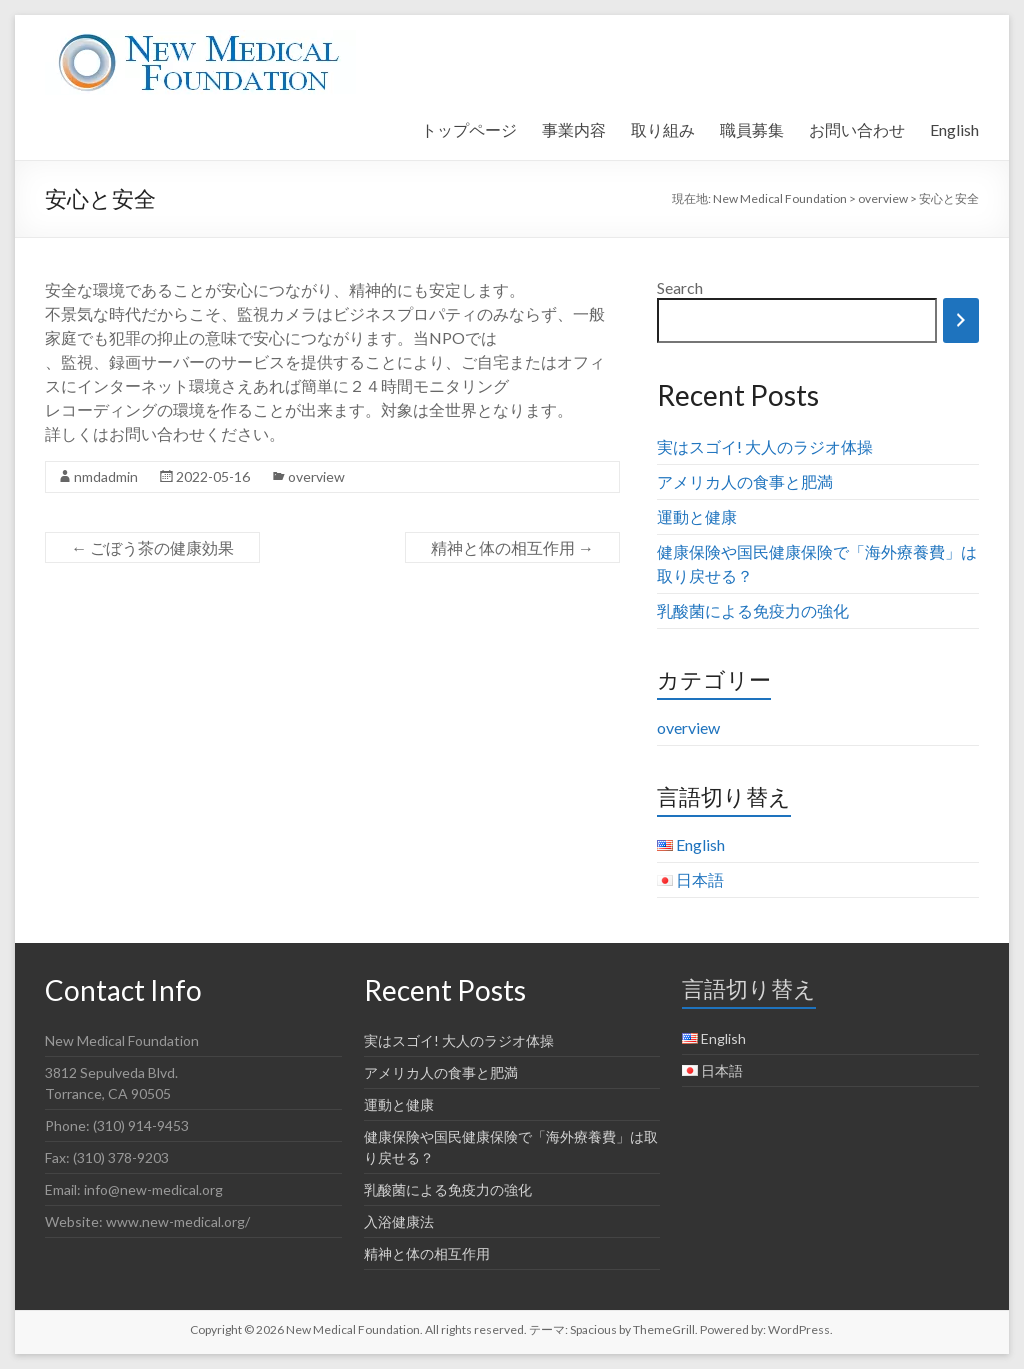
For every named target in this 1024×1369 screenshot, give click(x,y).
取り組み (663, 129)
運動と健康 (697, 516)
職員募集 (752, 129)
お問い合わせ (857, 129)
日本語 (700, 879)
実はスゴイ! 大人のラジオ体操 (765, 446)
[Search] (961, 320)
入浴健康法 (399, 1221)
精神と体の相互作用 (512, 547)
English (954, 129)
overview (316, 476)
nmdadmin (106, 476)
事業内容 (574, 129)
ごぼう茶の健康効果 (152, 547)
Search (680, 287)
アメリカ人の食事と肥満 (745, 481)
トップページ (469, 129)
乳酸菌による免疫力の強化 (753, 610)
